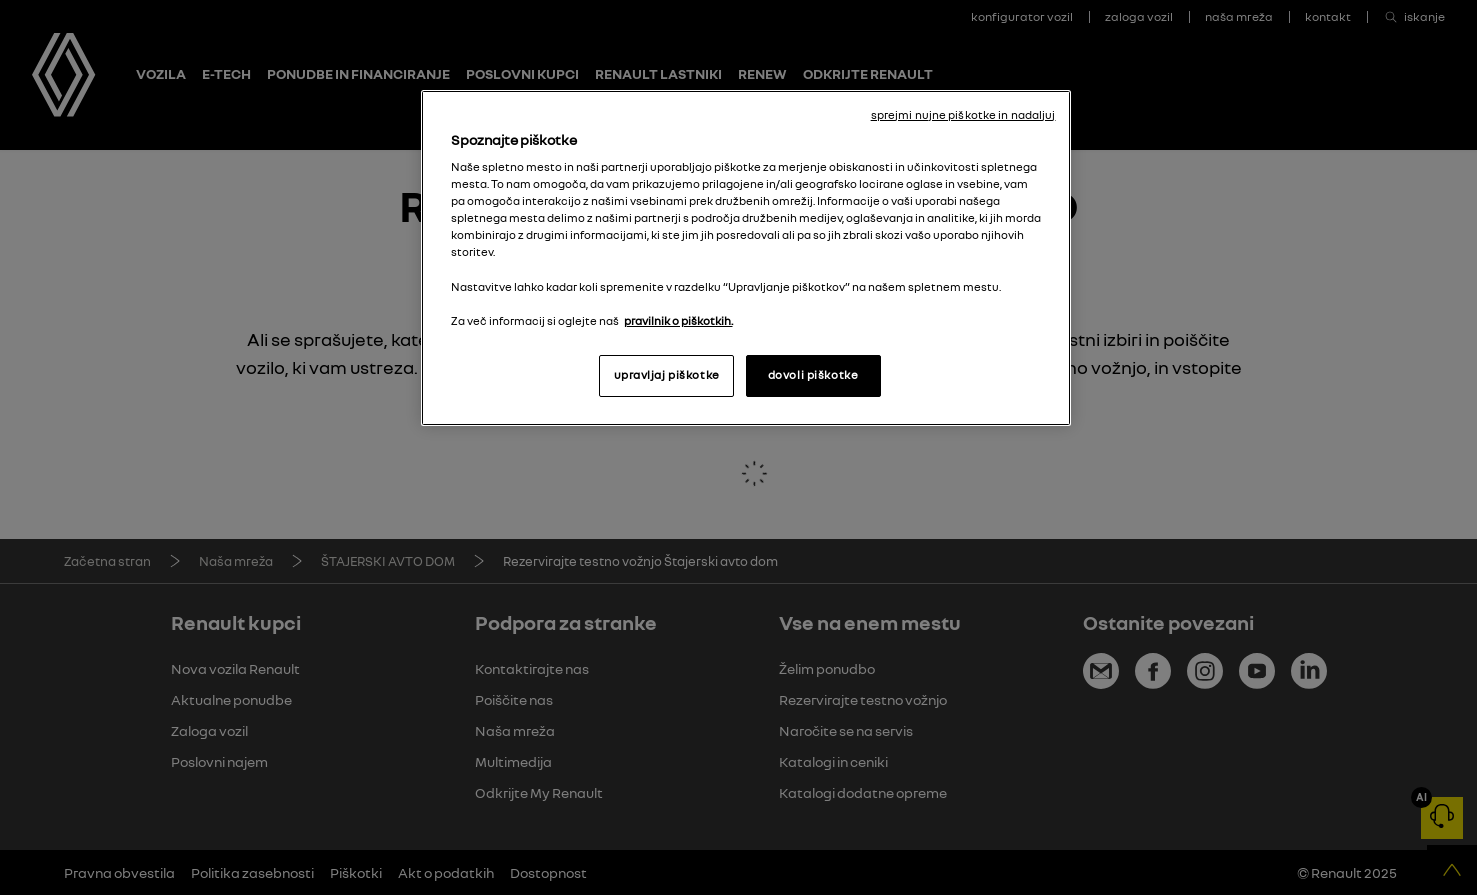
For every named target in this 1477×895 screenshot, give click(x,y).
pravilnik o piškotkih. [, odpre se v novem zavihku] (678, 321)
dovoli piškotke (813, 375)
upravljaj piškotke (667, 375)
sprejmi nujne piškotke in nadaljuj (963, 115)
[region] (746, 258)
